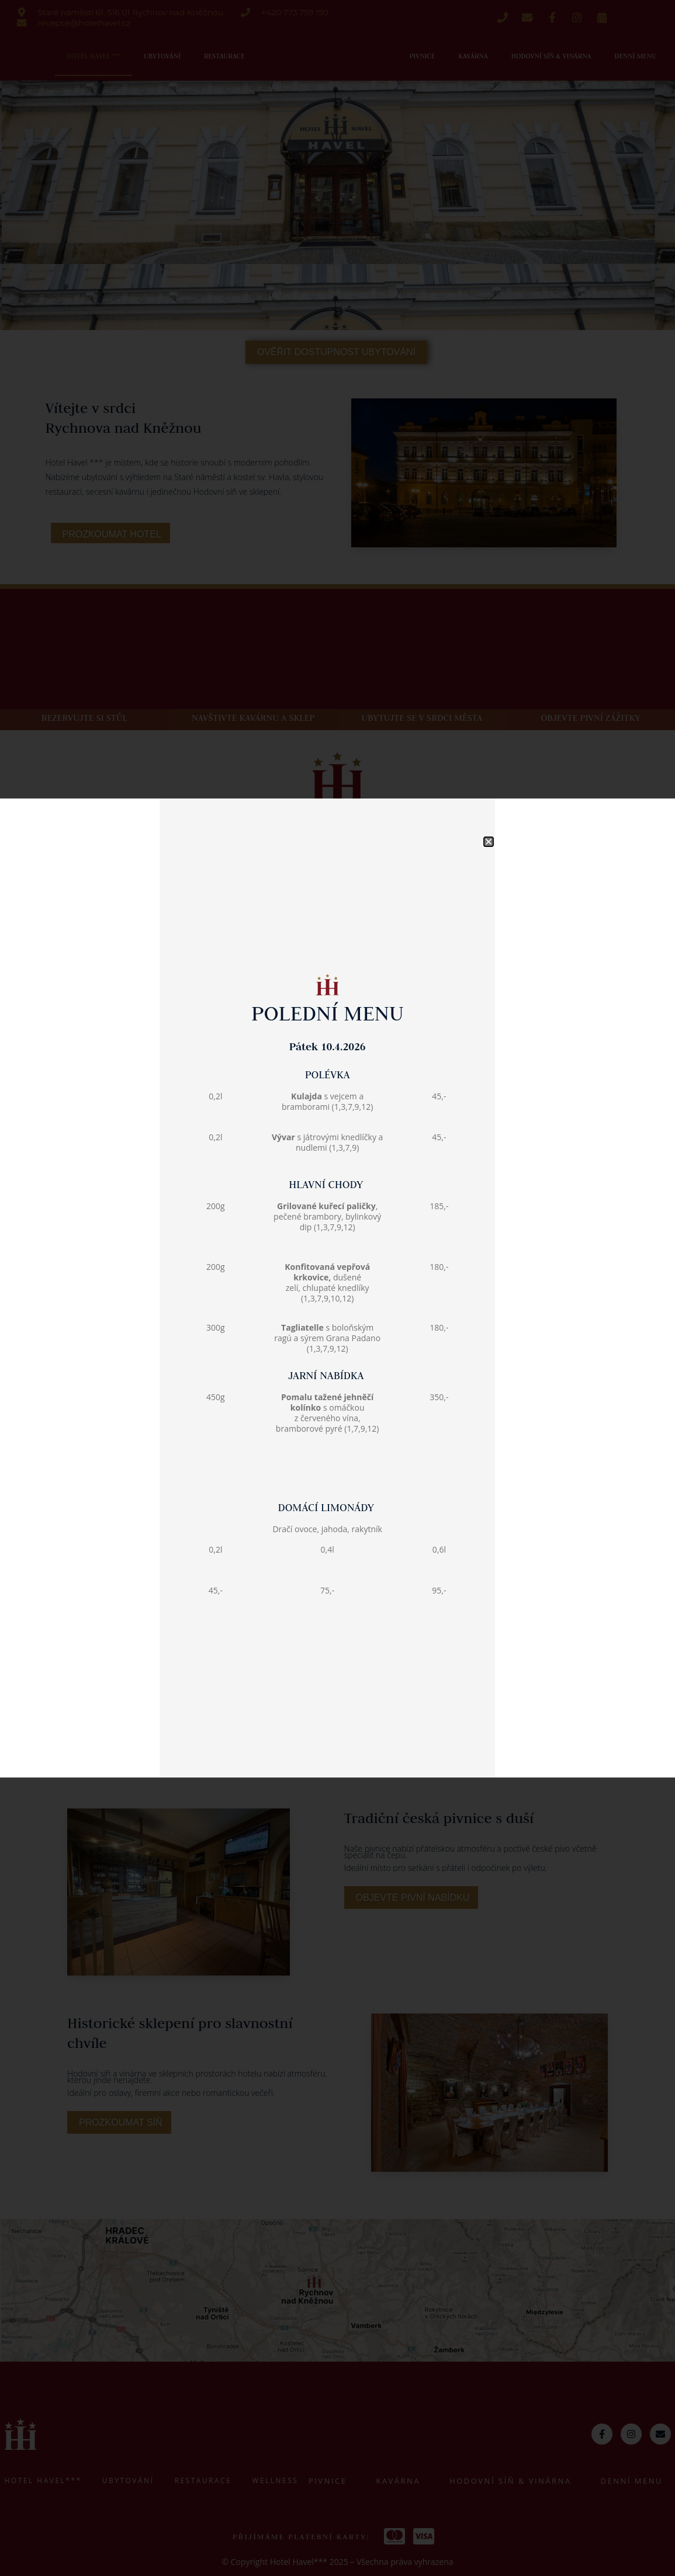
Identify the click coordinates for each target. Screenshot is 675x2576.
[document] (337, 1288)
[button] (488, 757)
